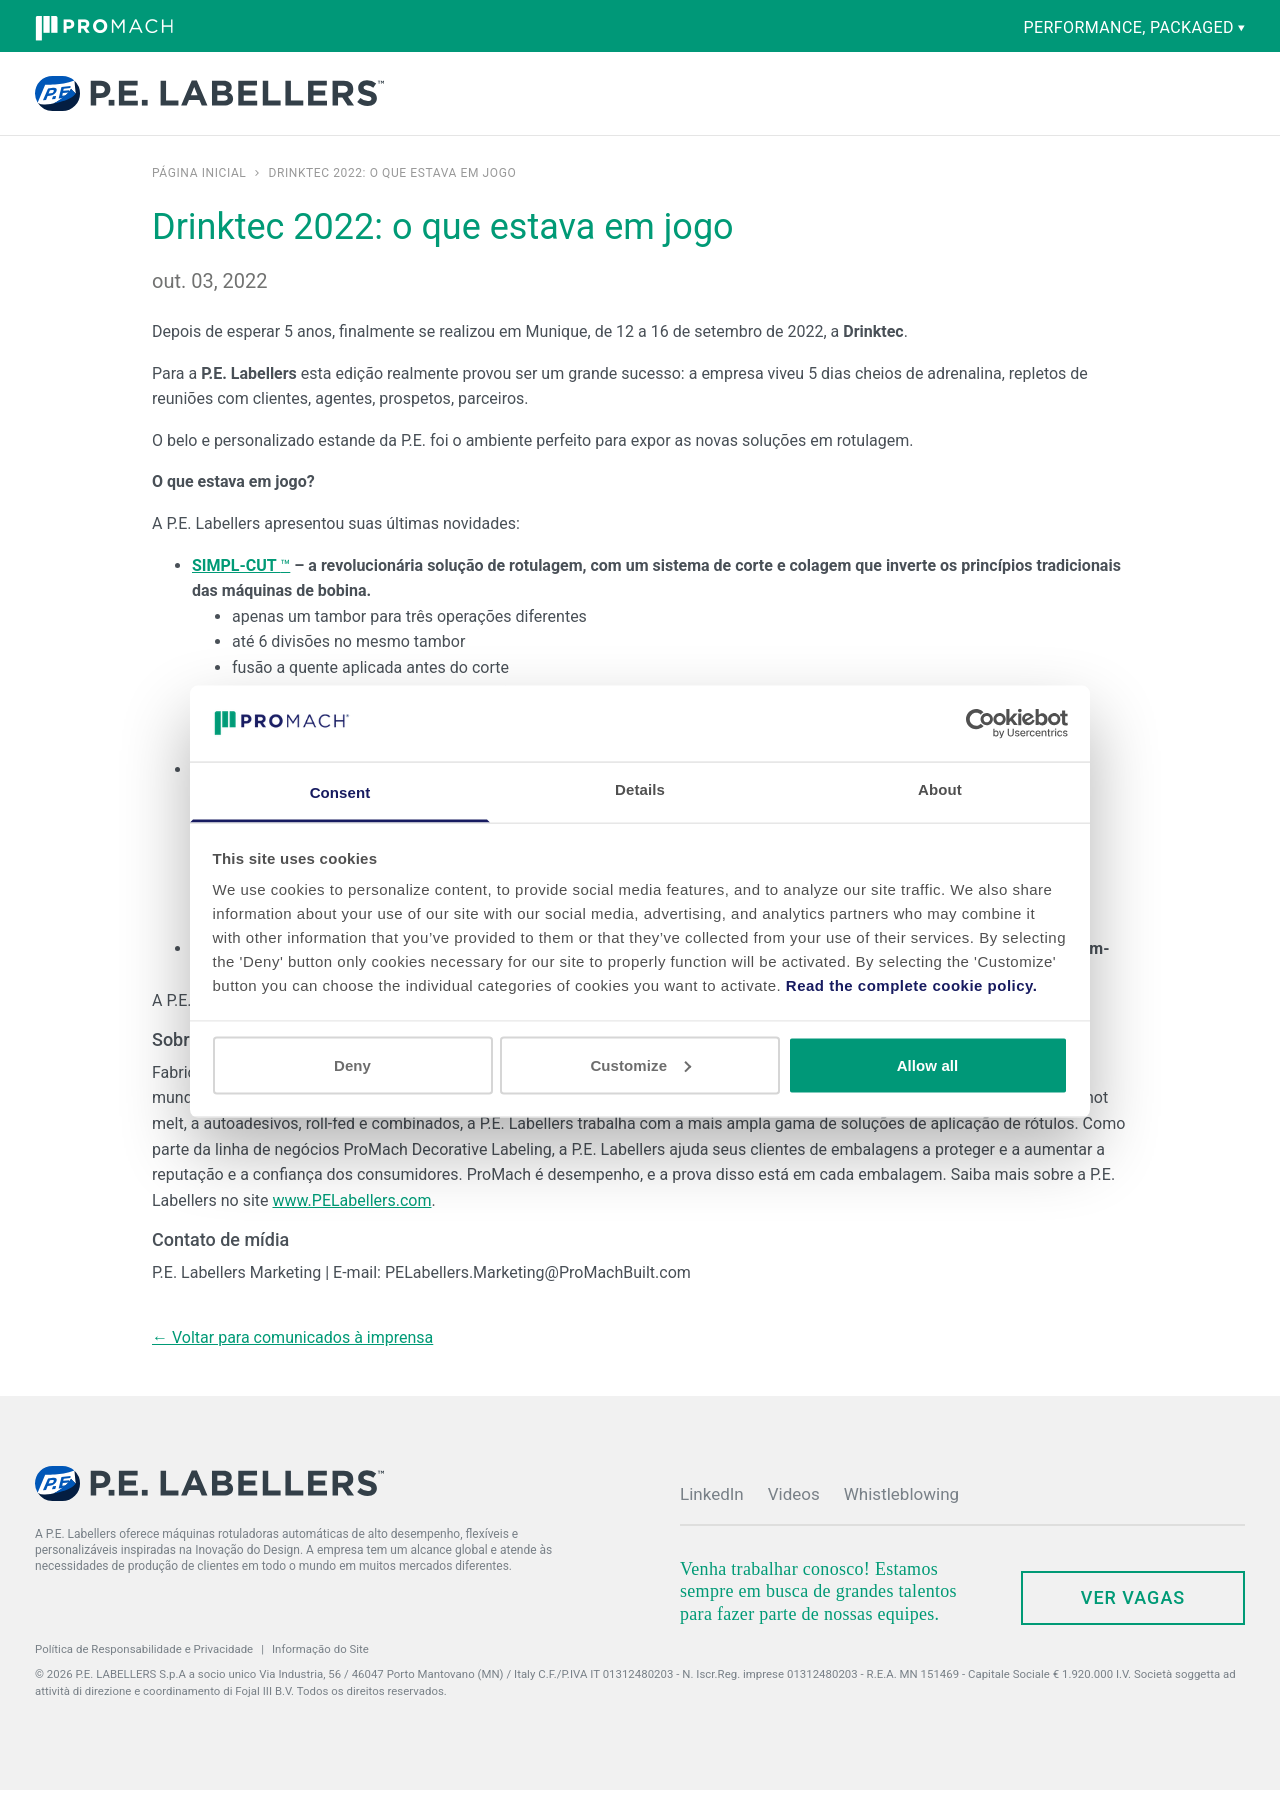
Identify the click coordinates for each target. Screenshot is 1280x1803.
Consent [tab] (340, 792)
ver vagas (1133, 1610)
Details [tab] (640, 789)
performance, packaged (1134, 27)
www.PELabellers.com (351, 1213)
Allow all (928, 1064)
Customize (640, 1064)
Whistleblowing (901, 1507)
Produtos (440, 100)
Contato (1037, 96)
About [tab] (940, 789)
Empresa (768, 100)
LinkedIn (712, 1507)
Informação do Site (320, 1662)
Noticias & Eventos (857, 100)
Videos (794, 1507)
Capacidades (541, 100)
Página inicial (199, 186)
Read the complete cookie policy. (912, 985)
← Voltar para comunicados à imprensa (292, 1350)
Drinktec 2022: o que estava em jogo (392, 186)
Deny (352, 1064)
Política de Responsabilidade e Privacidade (144, 1662)
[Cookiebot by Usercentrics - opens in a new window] (980, 723)
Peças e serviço (635, 100)
